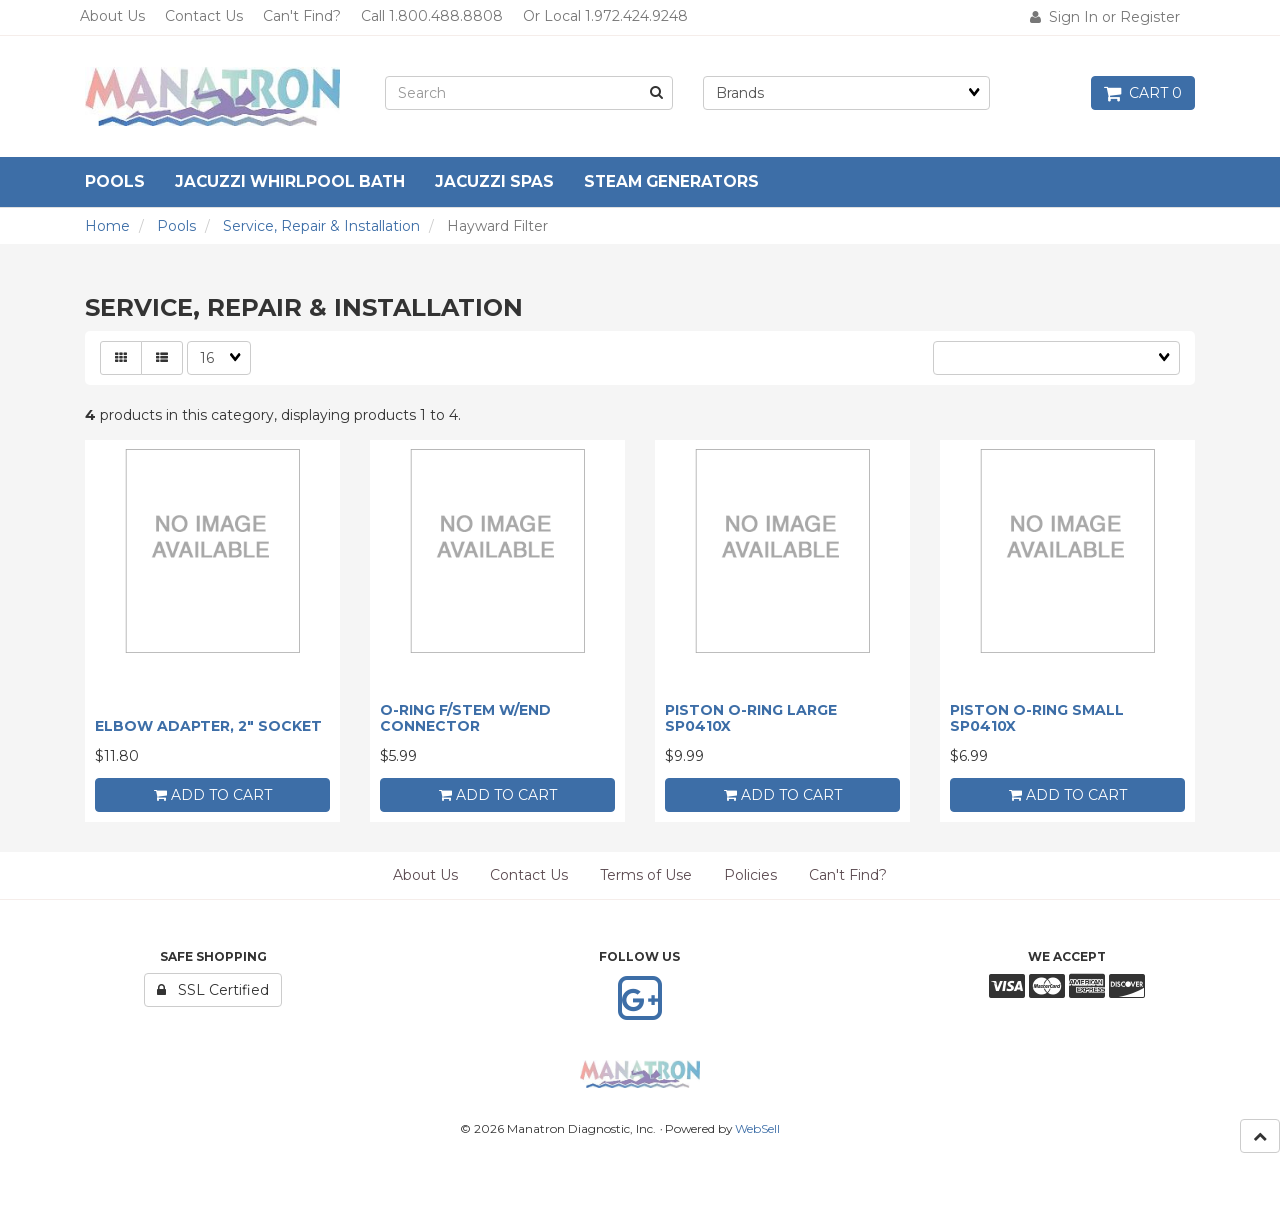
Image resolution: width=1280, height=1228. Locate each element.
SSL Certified (213, 990)
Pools (176, 226)
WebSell (757, 1128)
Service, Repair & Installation (321, 226)
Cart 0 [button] (1143, 93)
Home (107, 226)
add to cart (213, 795)
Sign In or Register (1105, 17)
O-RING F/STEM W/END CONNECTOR (465, 717)
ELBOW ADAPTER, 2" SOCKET (208, 726)
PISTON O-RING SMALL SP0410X (1037, 717)
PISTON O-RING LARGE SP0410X (751, 717)
